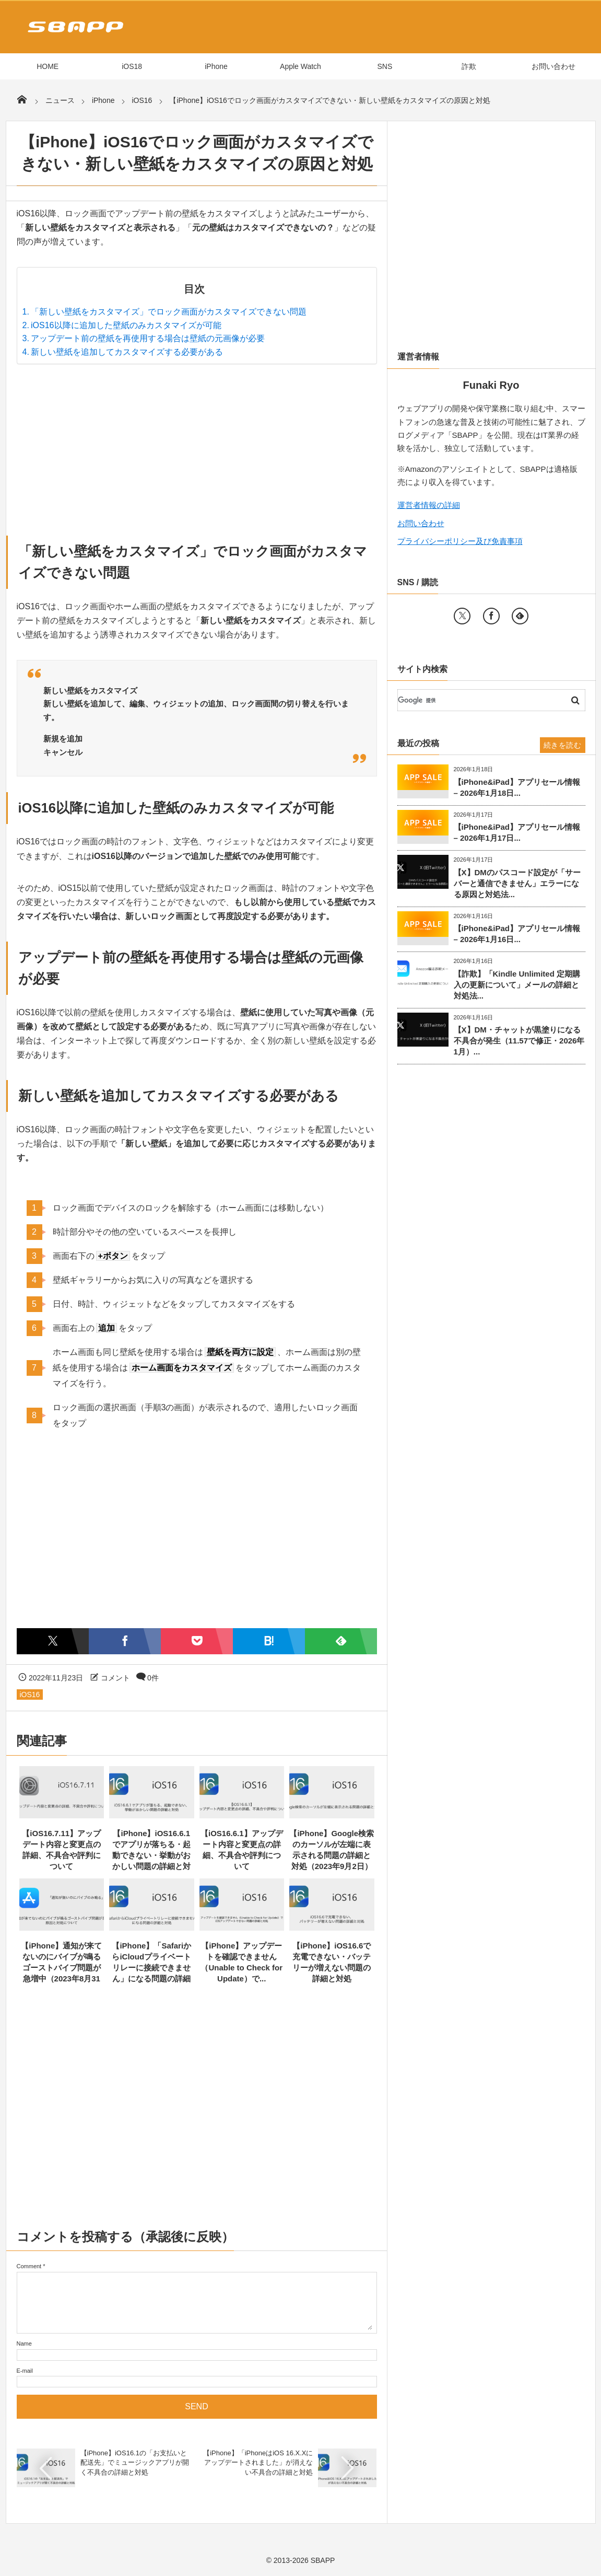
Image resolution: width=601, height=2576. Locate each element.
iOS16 (30, 1694)
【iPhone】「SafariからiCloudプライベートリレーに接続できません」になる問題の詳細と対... (151, 1967)
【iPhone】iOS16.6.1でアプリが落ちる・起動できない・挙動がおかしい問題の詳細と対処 (151, 1855)
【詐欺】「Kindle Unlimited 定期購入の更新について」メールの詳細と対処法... (517, 984)
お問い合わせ (553, 66)
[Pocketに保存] (197, 1641)
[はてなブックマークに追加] (269, 1641)
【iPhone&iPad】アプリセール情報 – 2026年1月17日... (517, 832)
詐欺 (469, 66)
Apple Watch (300, 66)
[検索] (479, 700)
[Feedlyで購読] (341, 1641)
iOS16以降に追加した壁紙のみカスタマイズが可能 (126, 325)
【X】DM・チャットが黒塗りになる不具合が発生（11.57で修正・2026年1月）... (519, 1040)
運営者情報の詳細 (428, 505)
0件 (153, 1678)
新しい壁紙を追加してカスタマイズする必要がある (127, 351)
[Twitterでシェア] (53, 1641)
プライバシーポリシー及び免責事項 (460, 541)
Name (24, 2343)
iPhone (216, 66)
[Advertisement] (197, 447)
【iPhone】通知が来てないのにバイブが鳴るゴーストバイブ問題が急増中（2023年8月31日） (61, 1967)
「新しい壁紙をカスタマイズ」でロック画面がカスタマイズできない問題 (169, 311)
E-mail (25, 2371)
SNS (385, 66)
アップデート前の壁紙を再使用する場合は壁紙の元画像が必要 (148, 338)
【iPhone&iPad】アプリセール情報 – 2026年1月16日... (517, 934)
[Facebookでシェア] (125, 1641)
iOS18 (132, 66)
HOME (47, 66)
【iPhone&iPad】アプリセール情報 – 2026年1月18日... (517, 787)
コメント (115, 1678)
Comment (29, 2266)
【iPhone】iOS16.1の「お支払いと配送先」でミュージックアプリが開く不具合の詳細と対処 (134, 2462)
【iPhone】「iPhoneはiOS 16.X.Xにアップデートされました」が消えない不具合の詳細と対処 (258, 2462)
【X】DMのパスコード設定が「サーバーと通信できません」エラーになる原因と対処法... (517, 883)
